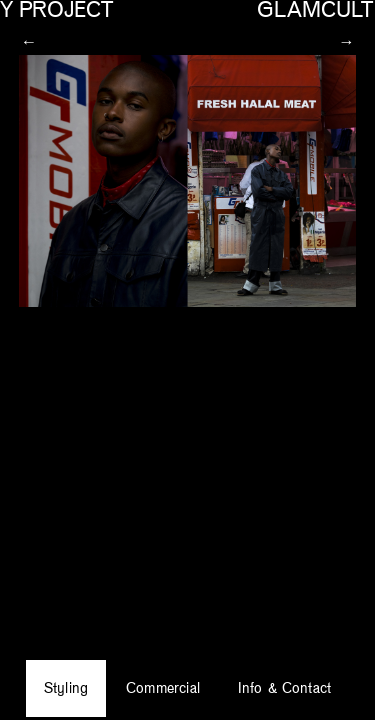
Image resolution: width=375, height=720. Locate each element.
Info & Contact (273, 685)
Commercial (167, 685)
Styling (81, 685)
